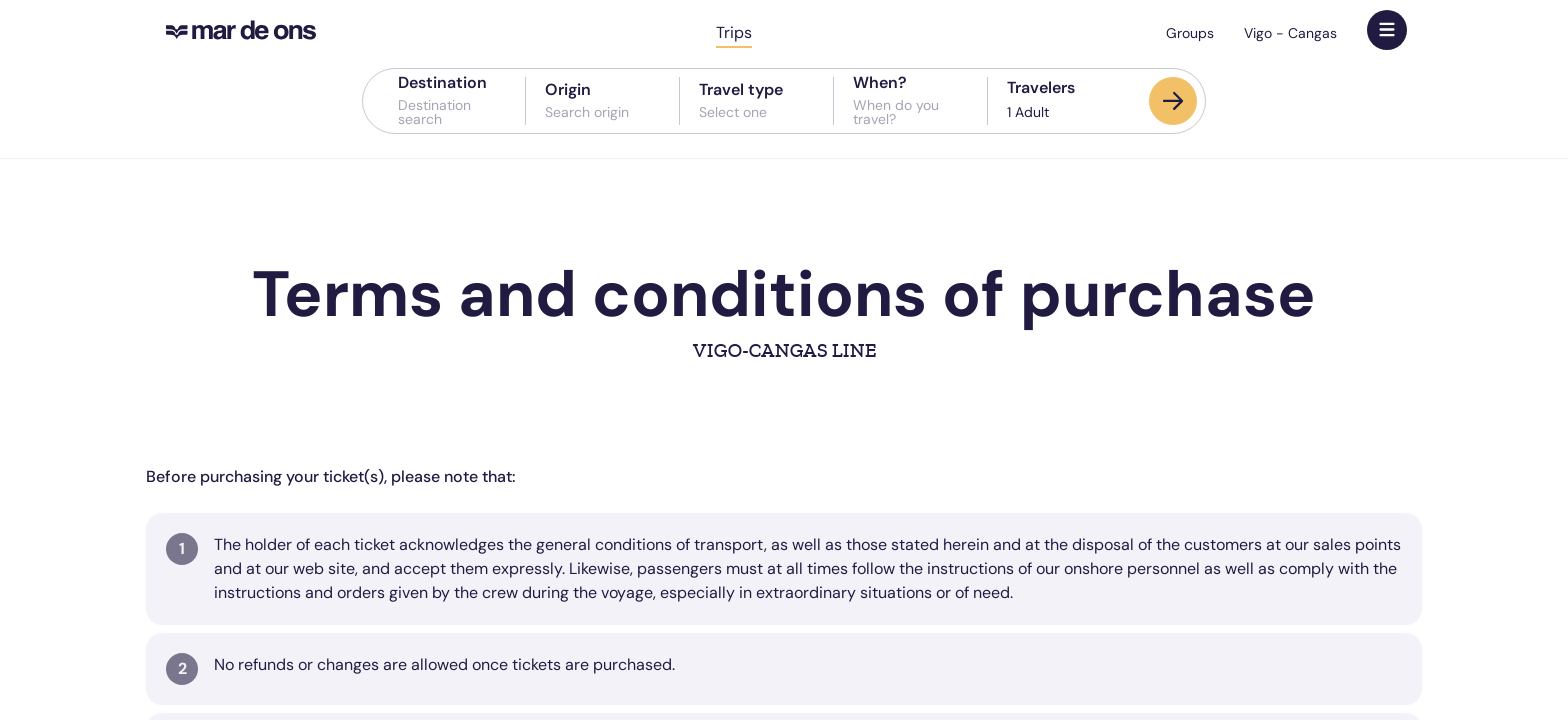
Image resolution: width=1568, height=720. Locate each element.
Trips (734, 32)
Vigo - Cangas (1290, 33)
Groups (1190, 33)
